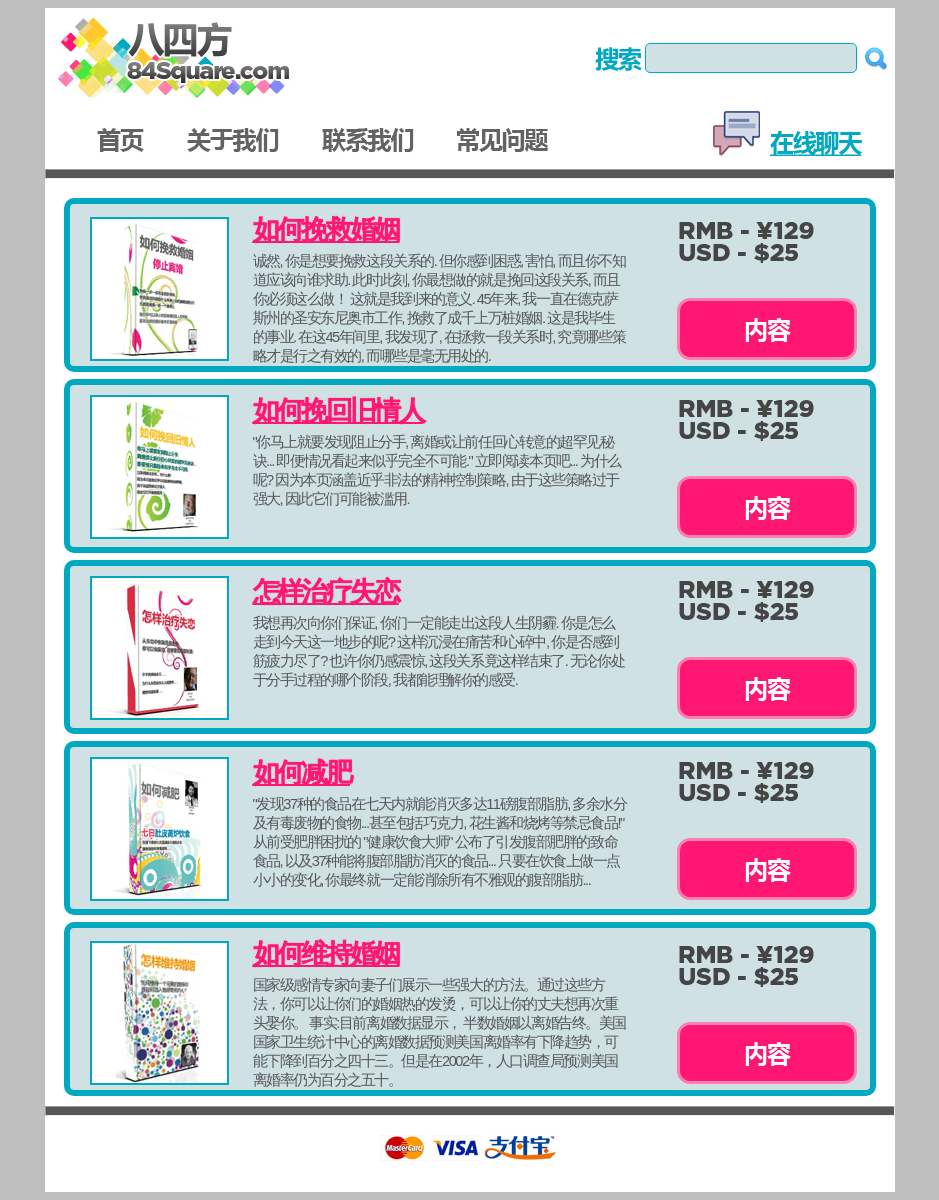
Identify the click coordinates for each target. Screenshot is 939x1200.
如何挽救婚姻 (326, 230)
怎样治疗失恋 (326, 592)
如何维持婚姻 (326, 954)
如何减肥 (301, 773)
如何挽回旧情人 (338, 411)
